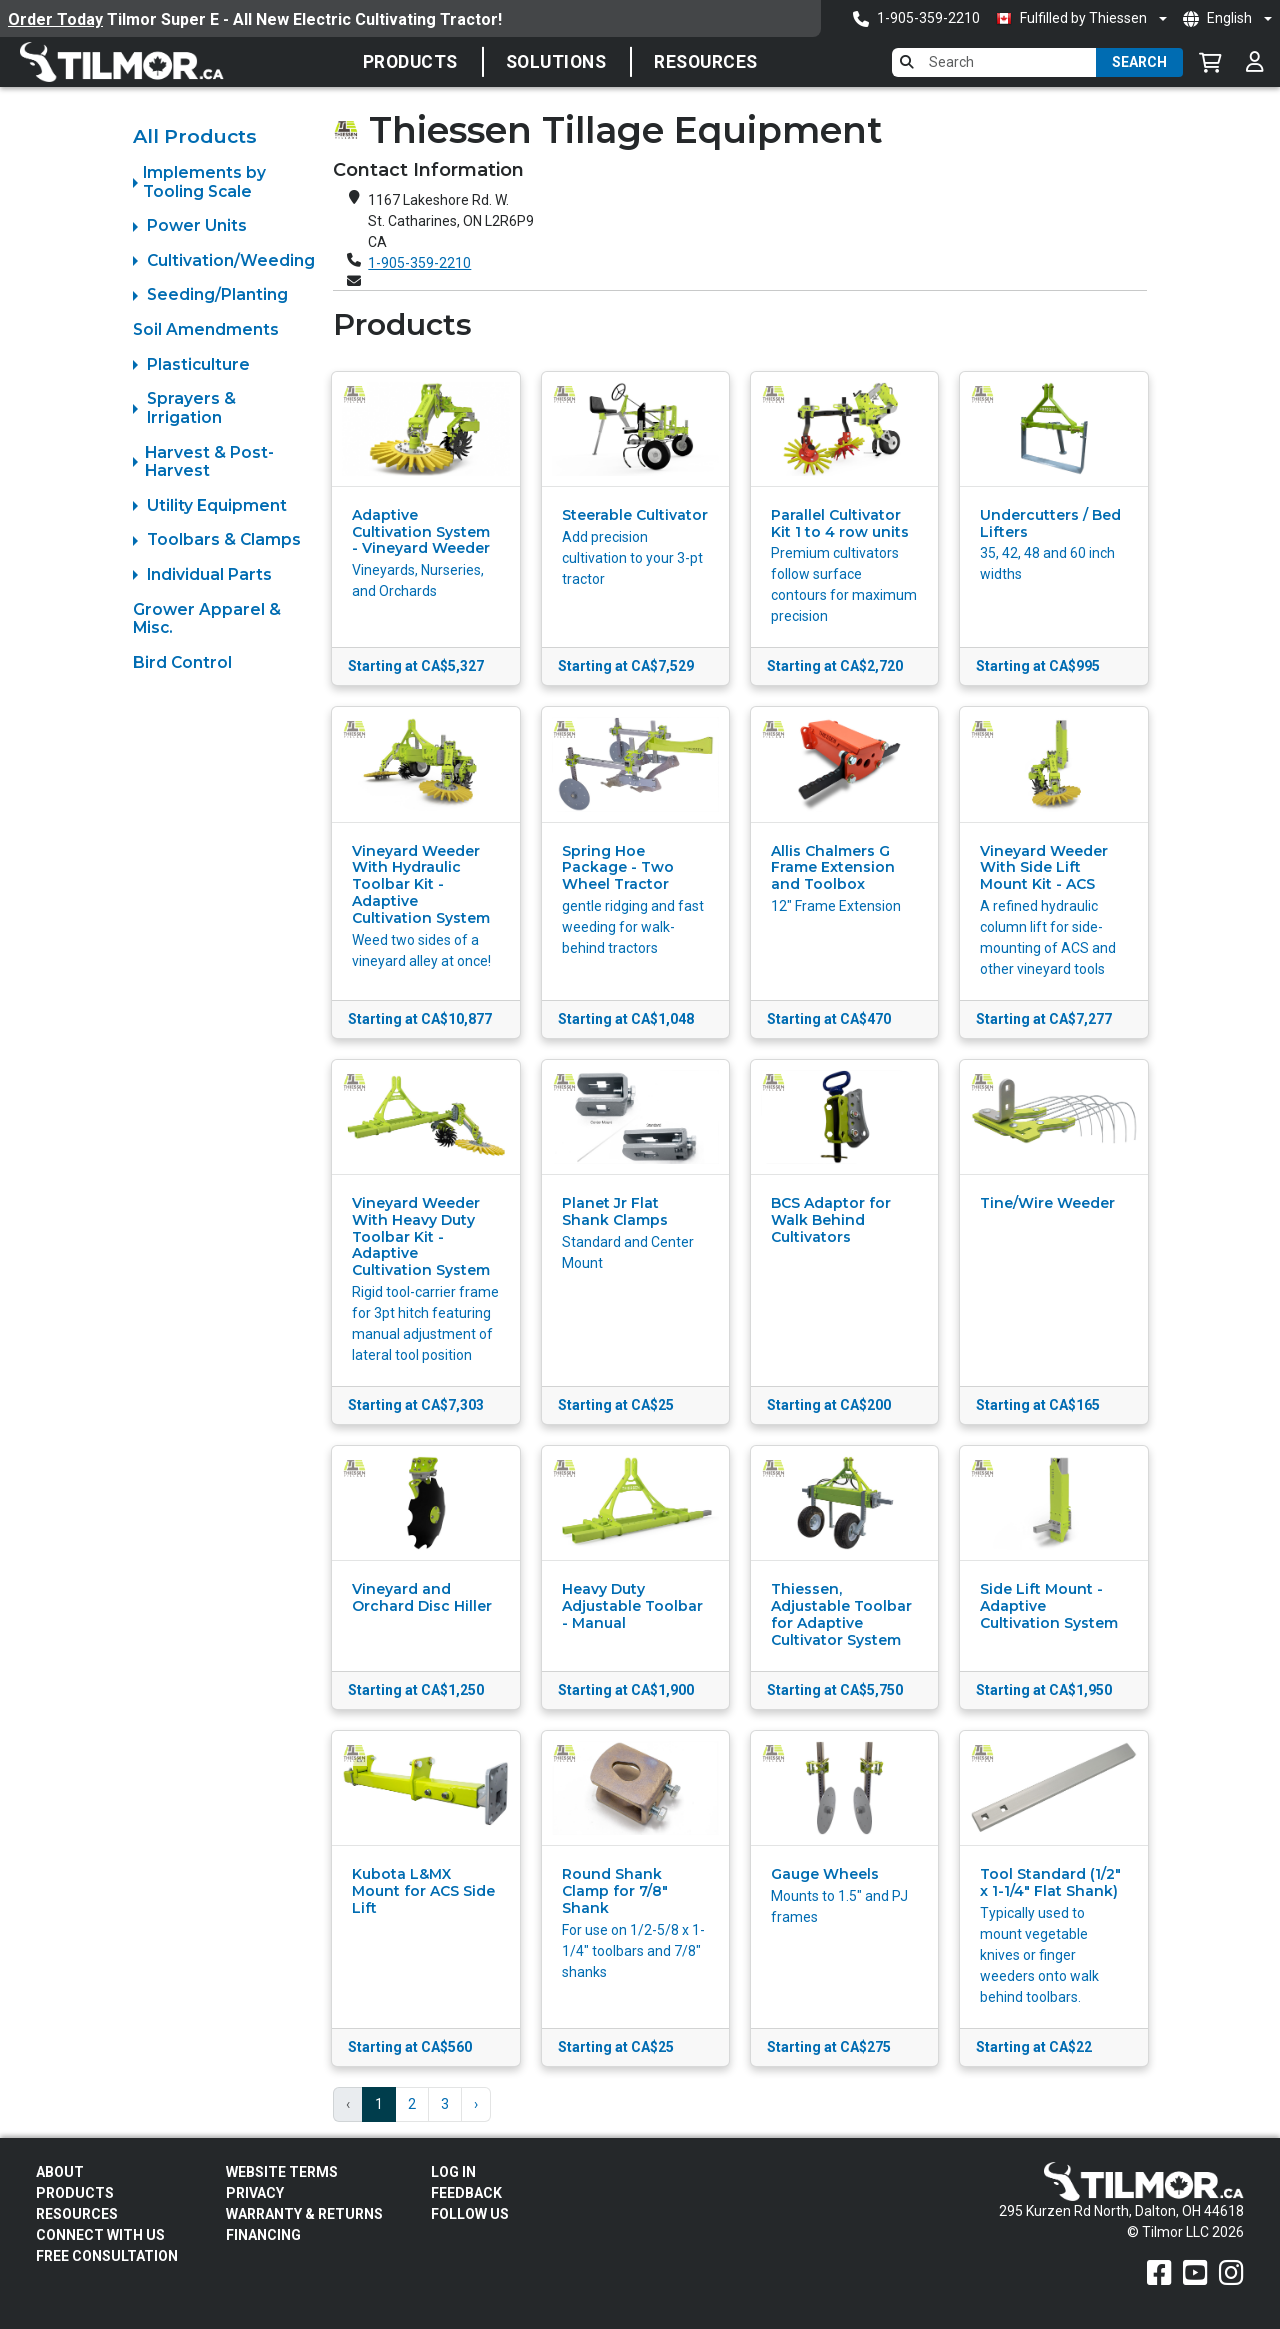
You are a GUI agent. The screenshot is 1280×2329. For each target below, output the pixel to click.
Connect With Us (100, 2235)
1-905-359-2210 (419, 263)
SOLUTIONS (556, 62)
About (60, 2172)
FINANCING (263, 2235)
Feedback (466, 2193)
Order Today (55, 19)
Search (1139, 62)
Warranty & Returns (304, 2214)
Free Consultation (107, 2256)
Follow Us (470, 2214)
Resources (706, 62)
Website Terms (282, 2172)
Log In (453, 2172)
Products (410, 62)
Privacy (255, 2193)
